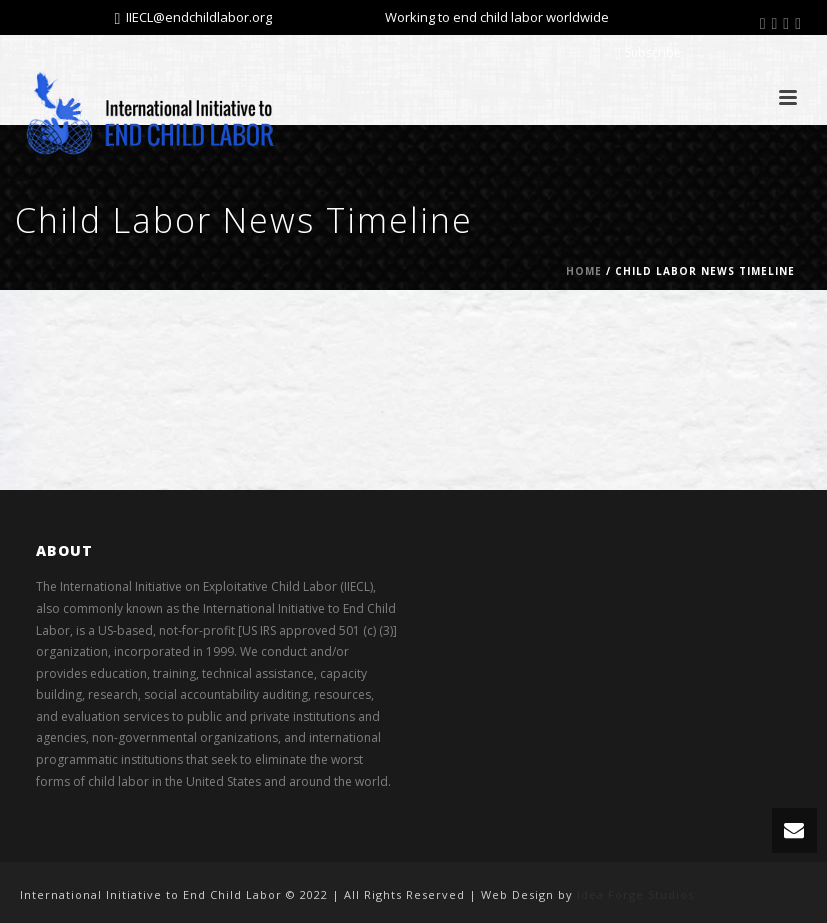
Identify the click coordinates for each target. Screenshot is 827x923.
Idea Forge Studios (635, 894)
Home (584, 271)
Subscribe (648, 52)
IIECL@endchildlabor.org (199, 17)
